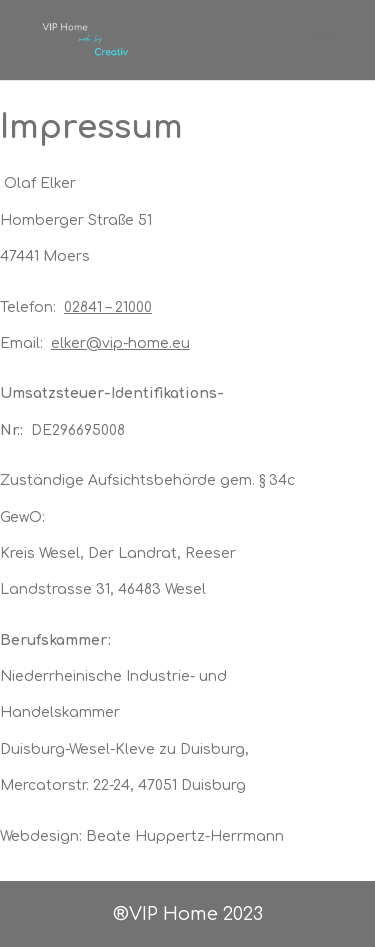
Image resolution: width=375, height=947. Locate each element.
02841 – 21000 (108, 307)
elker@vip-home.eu (120, 343)
